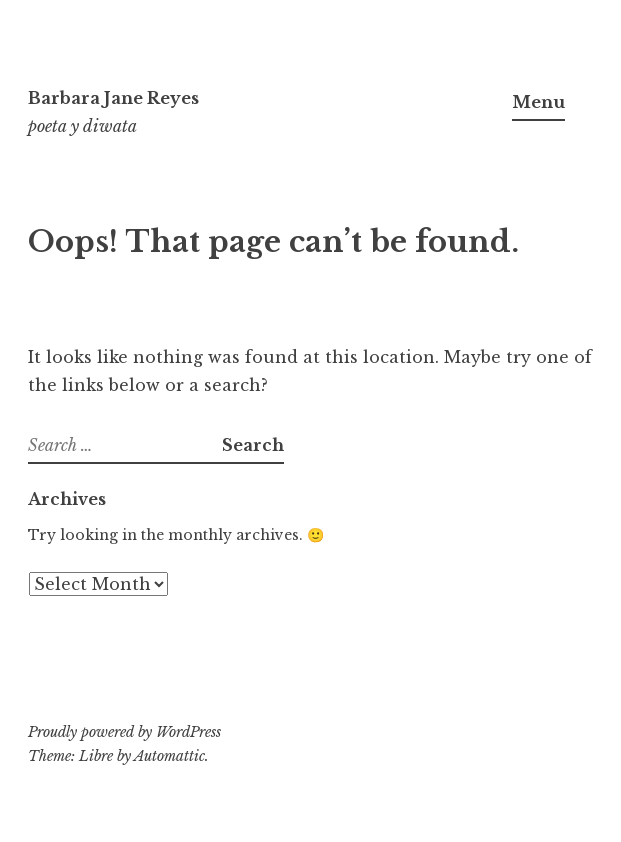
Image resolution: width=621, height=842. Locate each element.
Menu (538, 102)
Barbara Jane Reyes (113, 98)
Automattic (169, 756)
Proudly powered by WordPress (124, 732)
